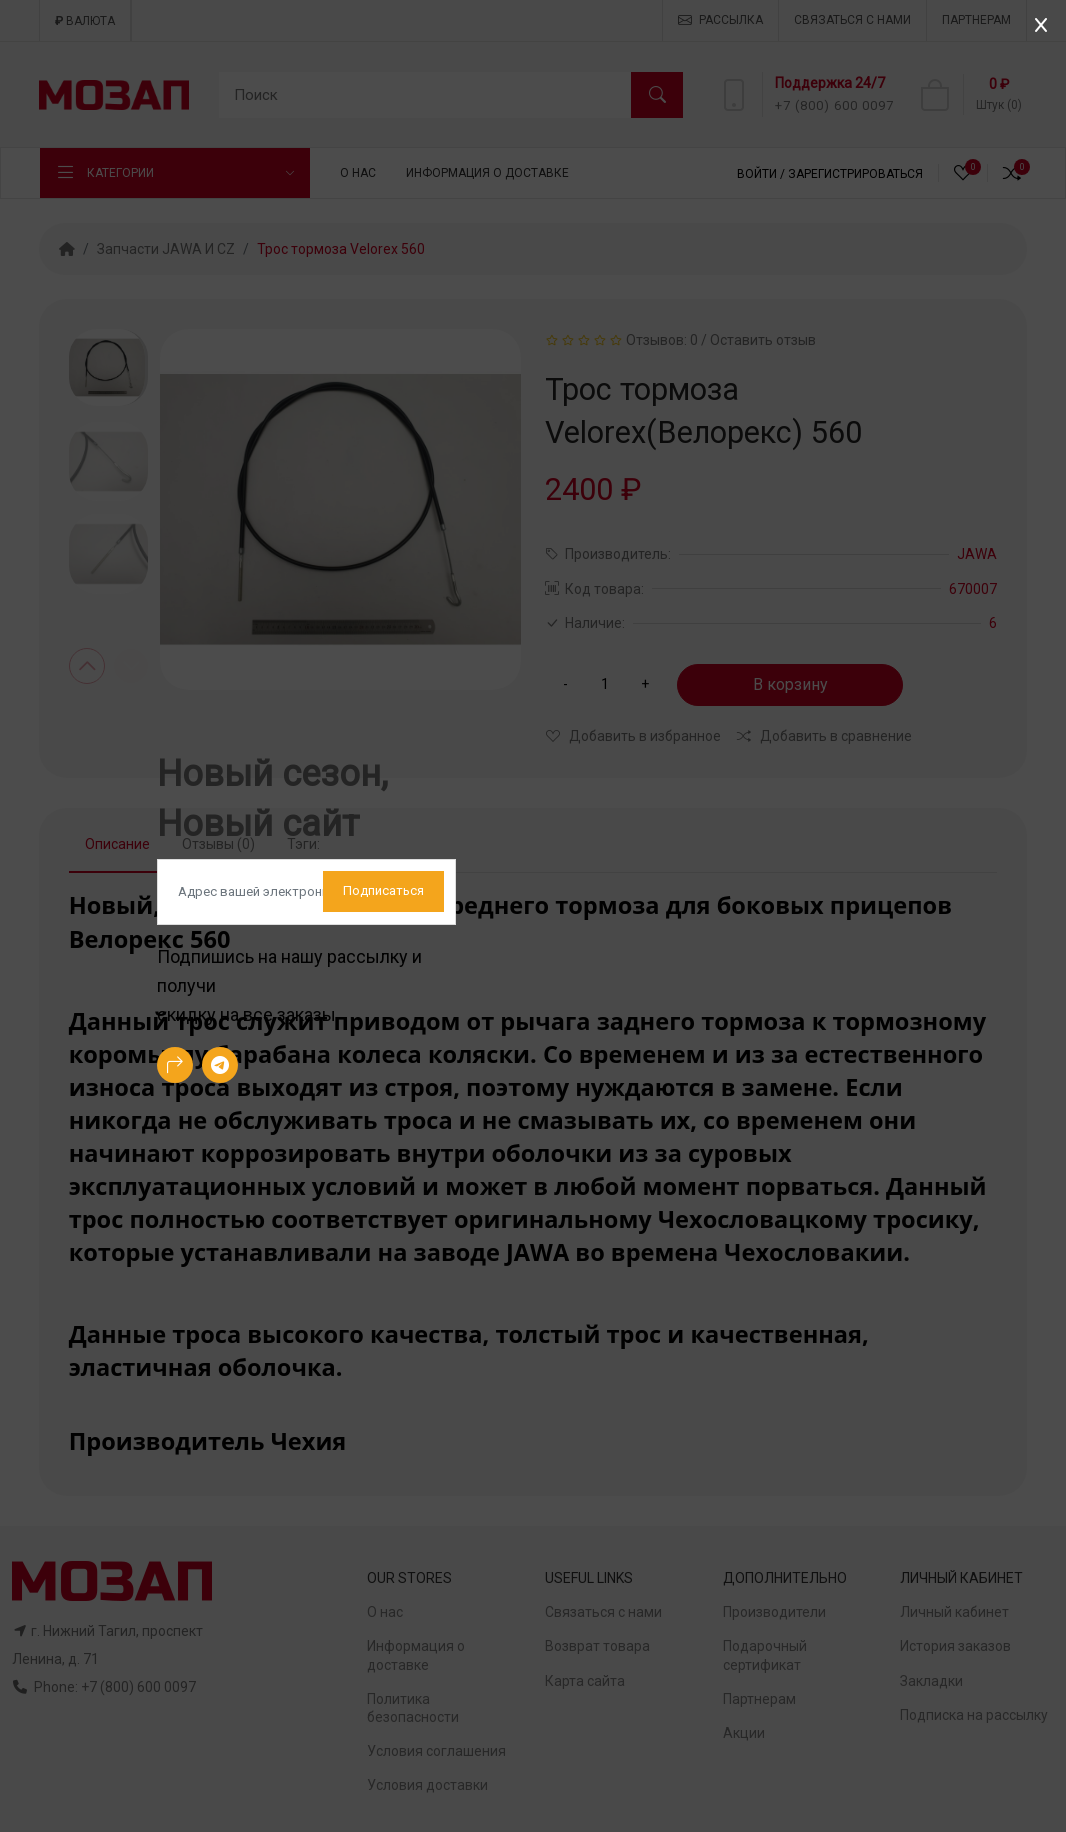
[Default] (306, 892)
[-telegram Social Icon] (220, 1065)
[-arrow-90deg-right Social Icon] (175, 1065)
